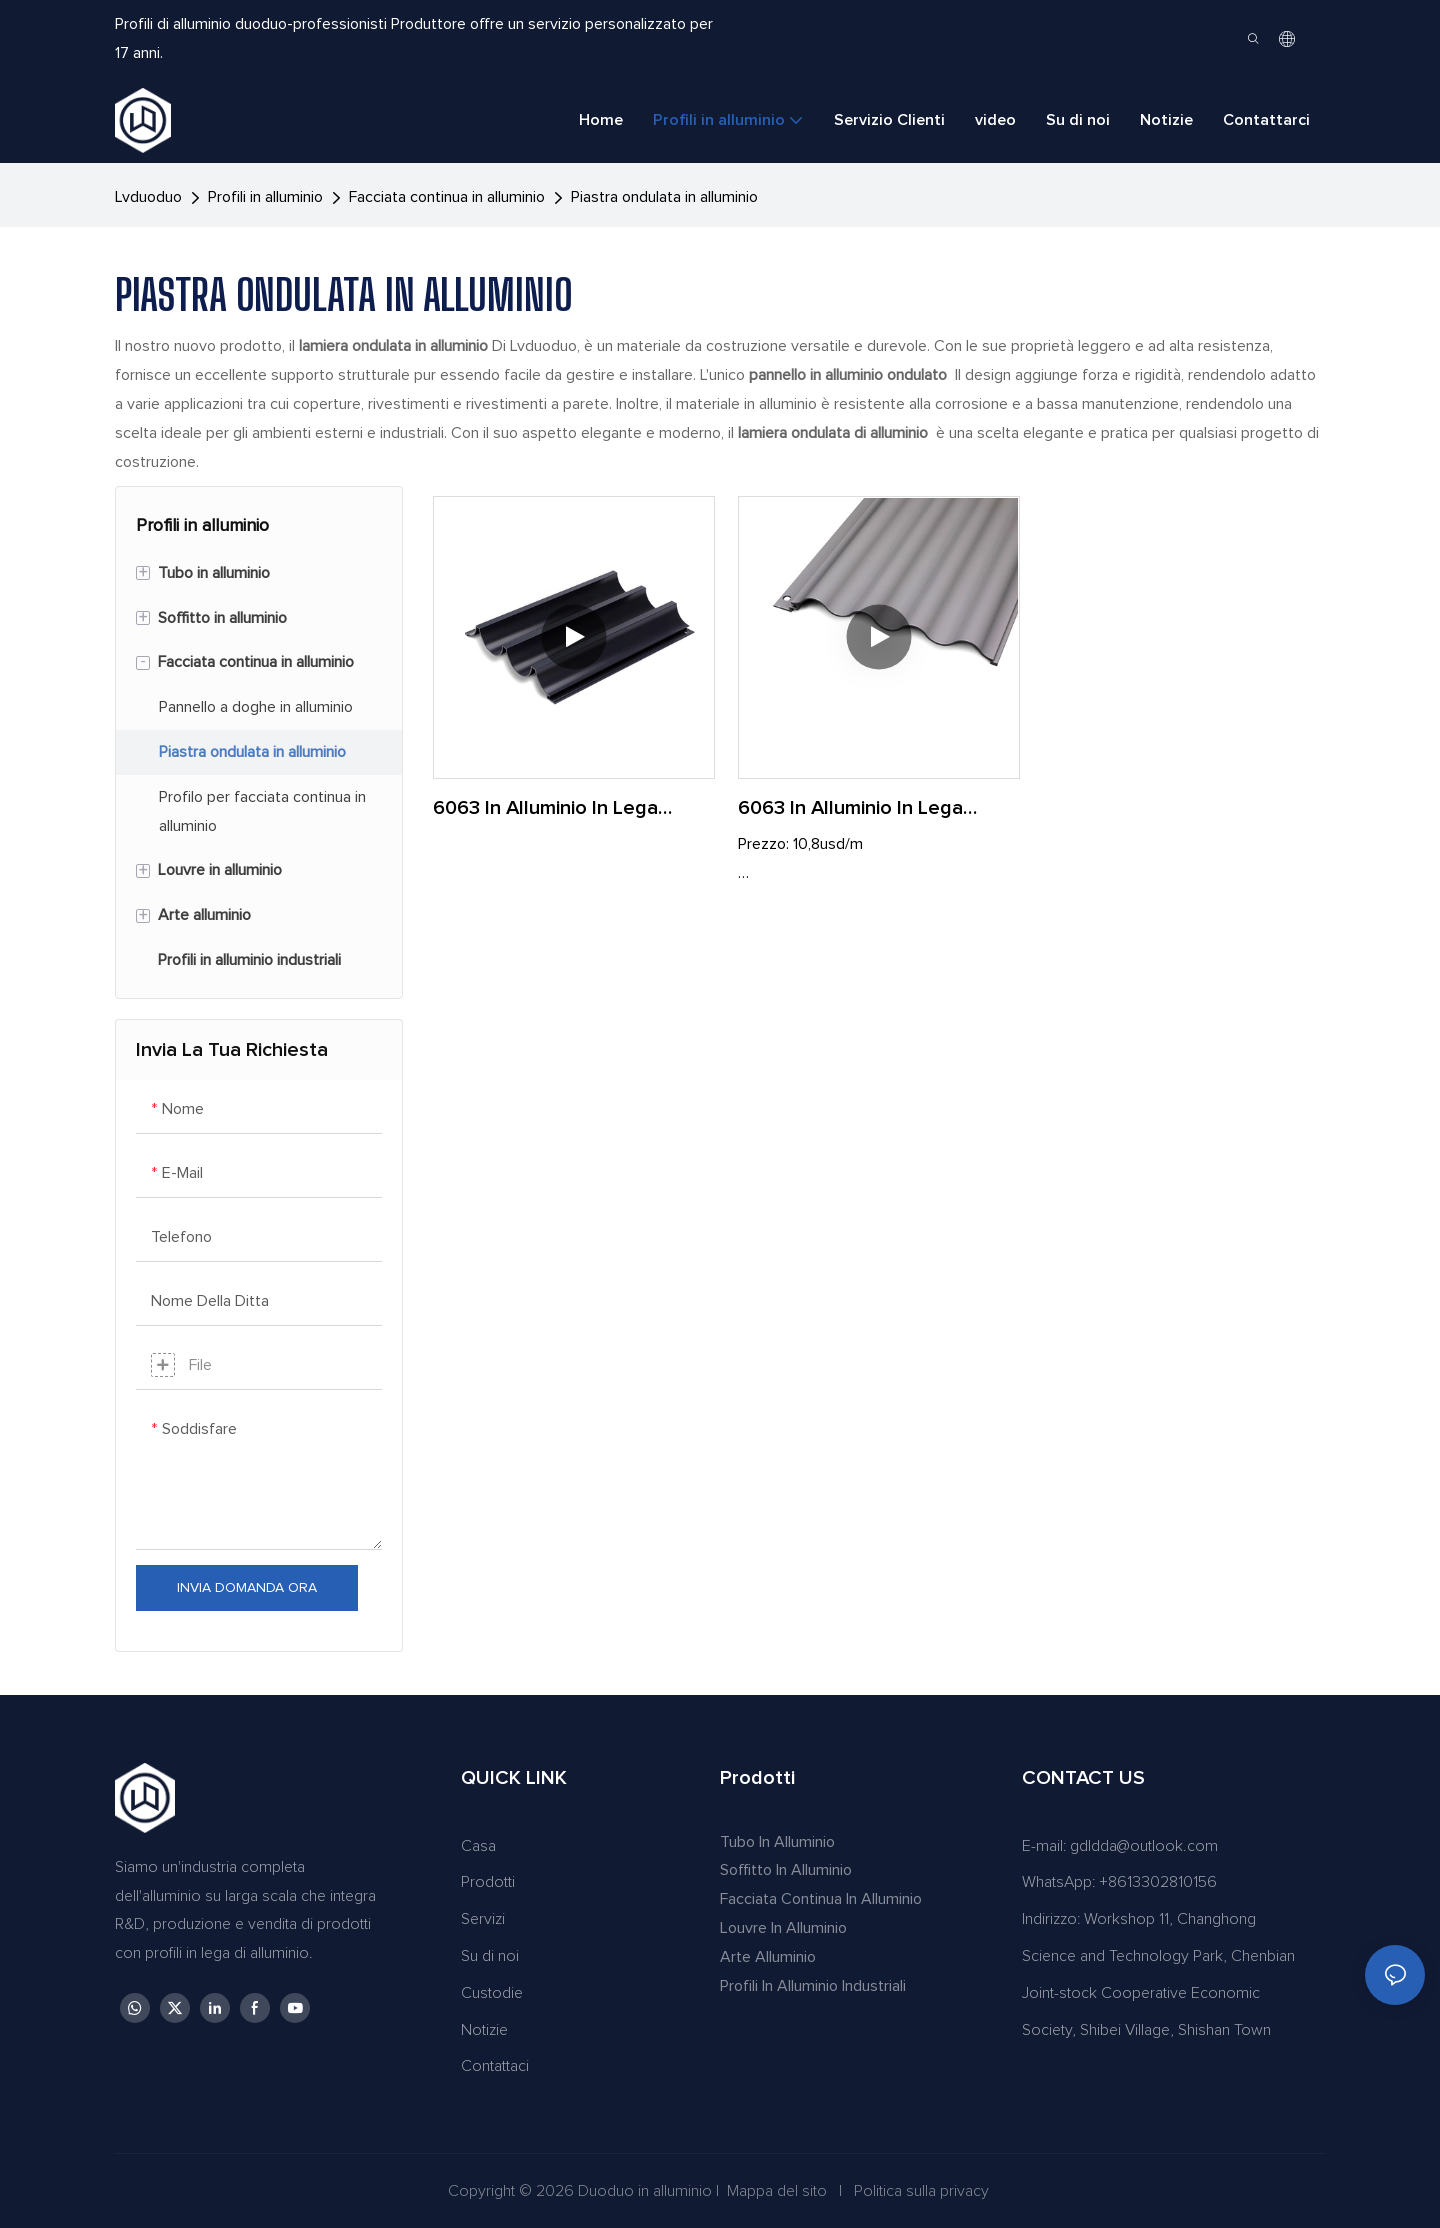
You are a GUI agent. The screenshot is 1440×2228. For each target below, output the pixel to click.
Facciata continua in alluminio (447, 197)
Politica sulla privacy (921, 2191)
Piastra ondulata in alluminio (664, 197)
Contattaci (495, 2066)
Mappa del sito (777, 2191)
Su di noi (490, 1956)
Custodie (492, 1993)
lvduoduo (148, 197)
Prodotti (488, 1882)
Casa (478, 1846)
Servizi (483, 1919)
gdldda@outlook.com (1144, 1846)
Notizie (484, 2030)
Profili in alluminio (265, 197)
